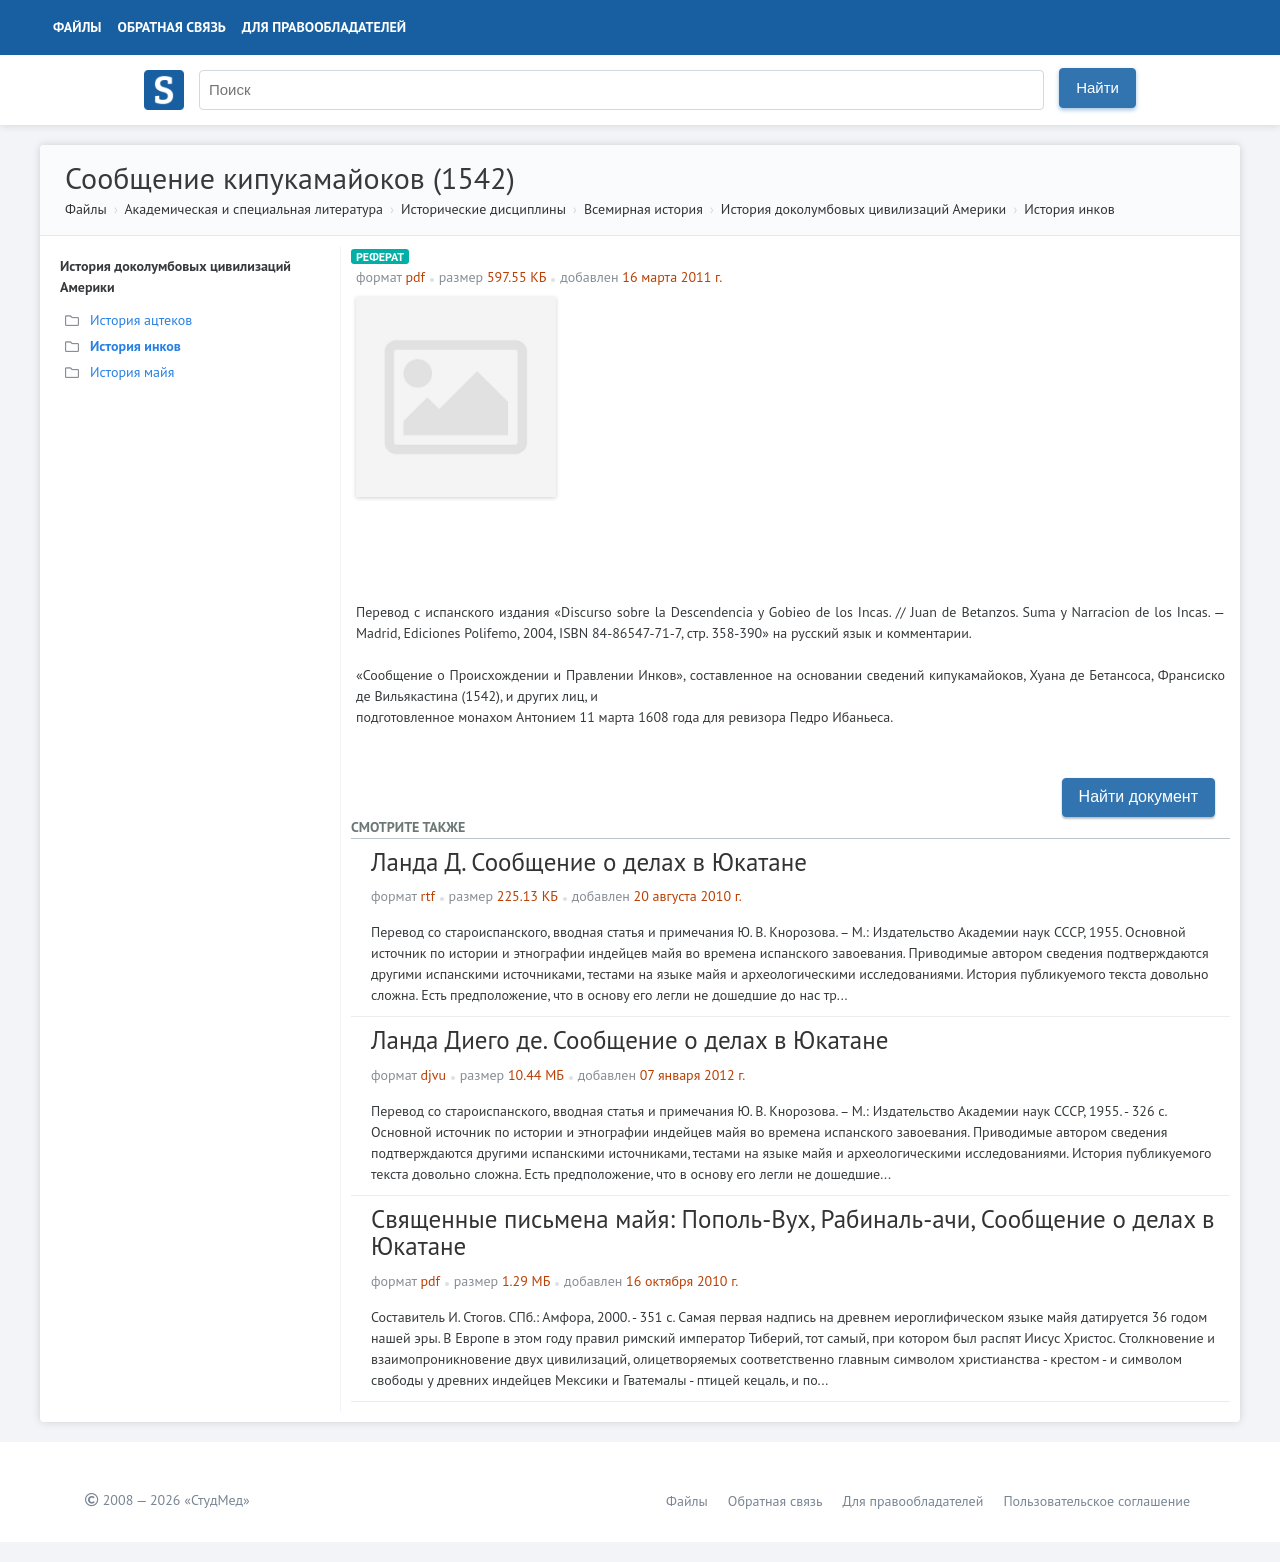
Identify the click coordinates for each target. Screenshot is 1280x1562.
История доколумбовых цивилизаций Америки (863, 209)
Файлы (77, 27)
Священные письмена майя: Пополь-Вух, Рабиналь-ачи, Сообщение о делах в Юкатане (793, 1233)
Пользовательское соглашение (1096, 1501)
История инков (1069, 209)
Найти (1097, 87)
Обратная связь (172, 27)
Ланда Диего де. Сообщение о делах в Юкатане (629, 1040)
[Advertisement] (895, 437)
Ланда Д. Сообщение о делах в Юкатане (589, 862)
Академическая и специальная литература (253, 209)
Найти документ (1138, 796)
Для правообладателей (324, 27)
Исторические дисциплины (483, 209)
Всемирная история (643, 209)
